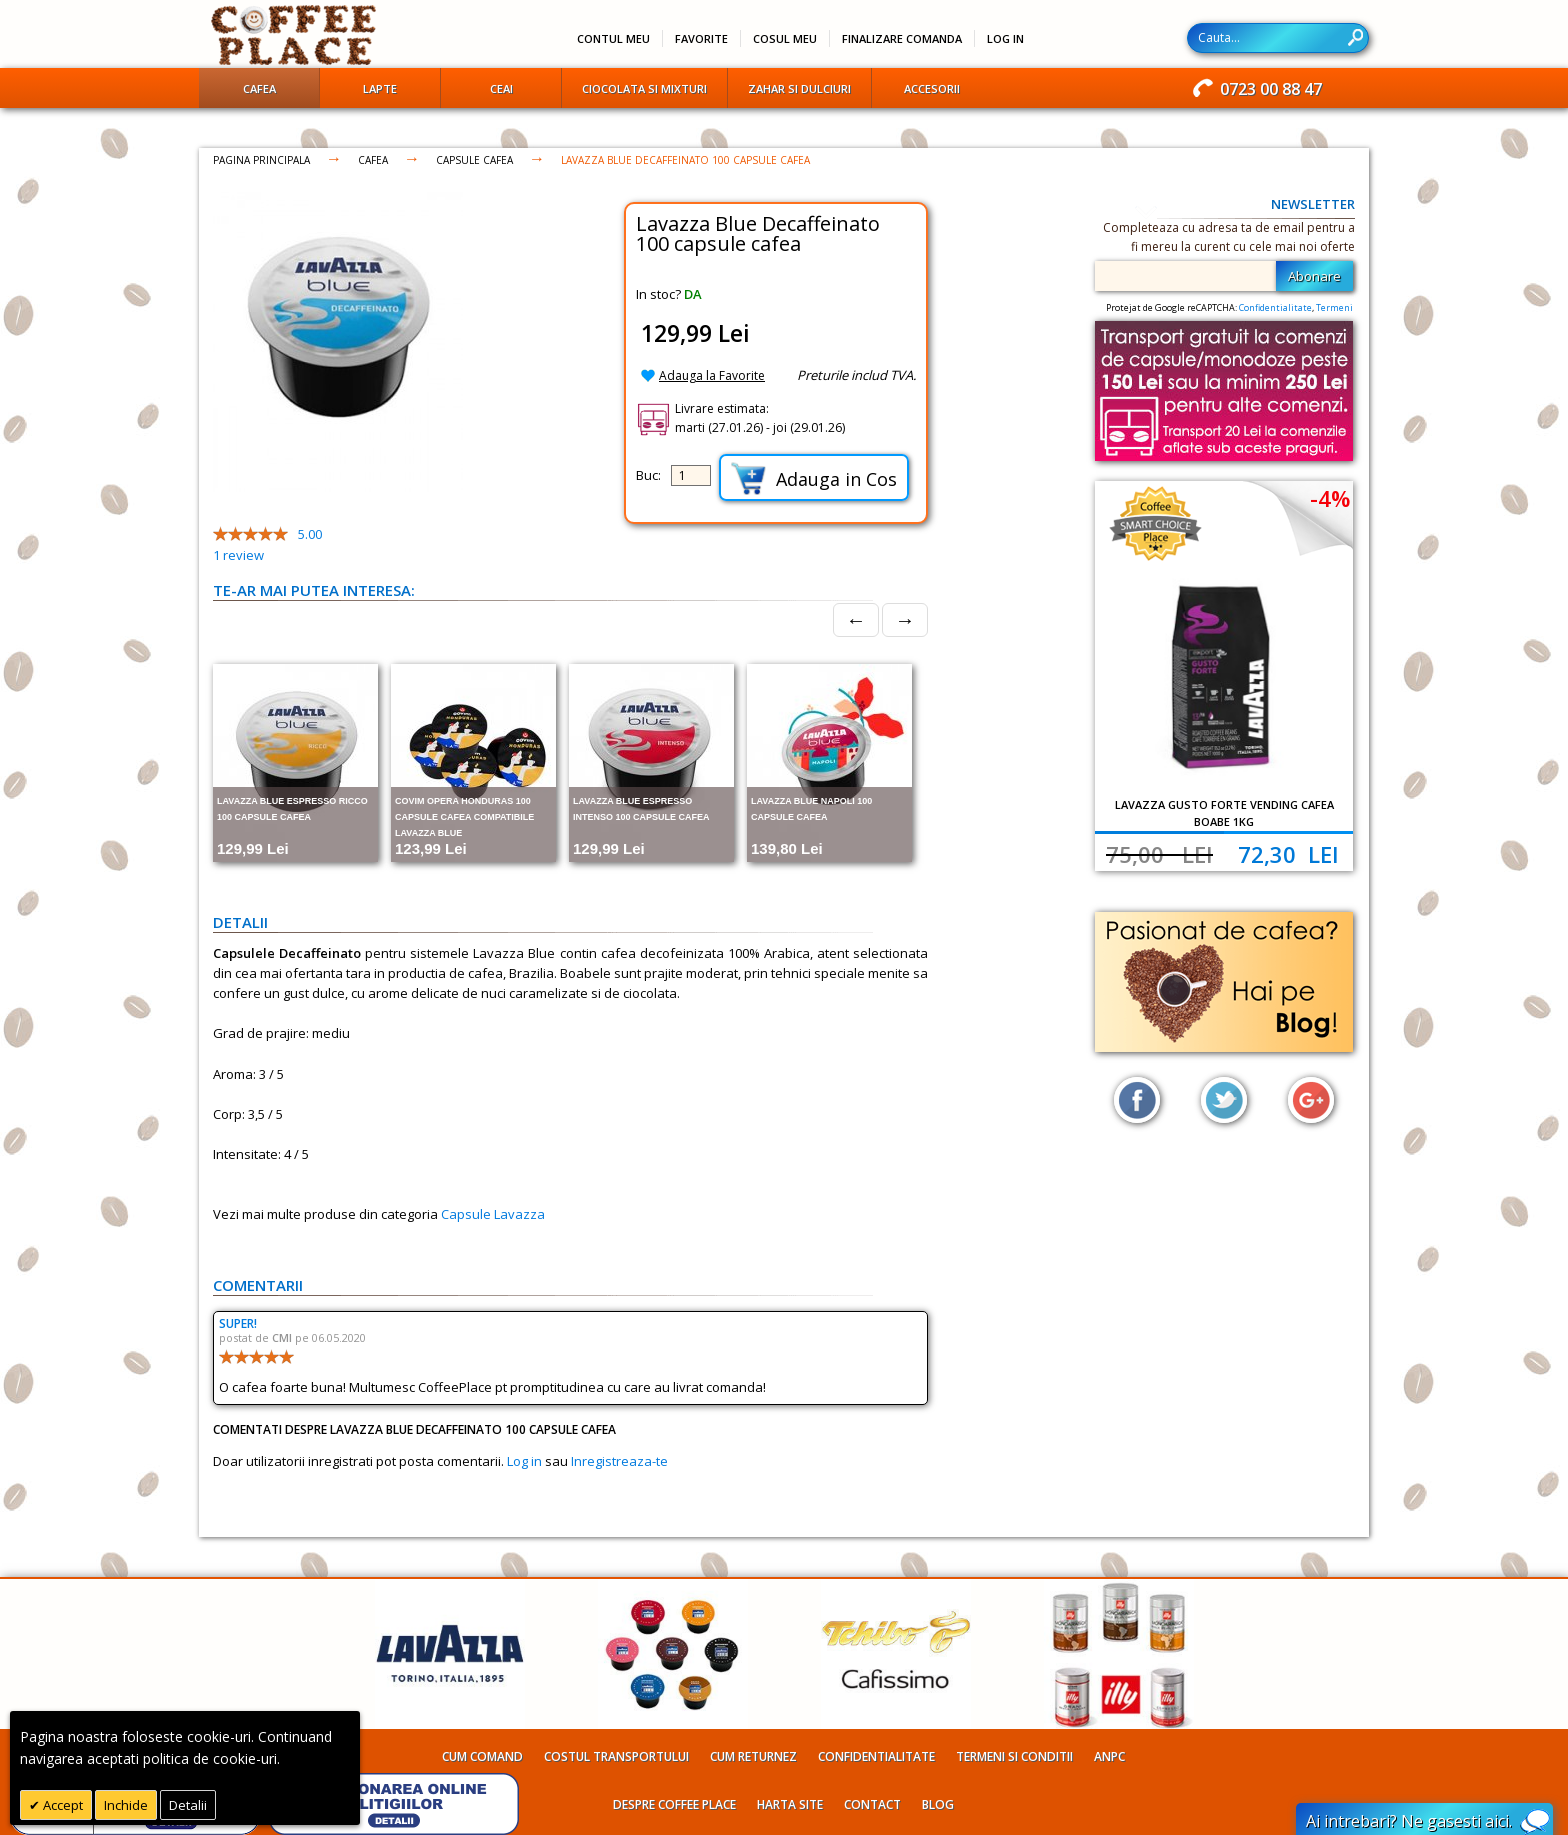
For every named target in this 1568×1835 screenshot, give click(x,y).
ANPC (1109, 1756)
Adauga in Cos (814, 478)
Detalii (188, 1805)
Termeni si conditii (1014, 1756)
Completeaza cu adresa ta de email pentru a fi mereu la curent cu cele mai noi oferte (1229, 237)
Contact (872, 1804)
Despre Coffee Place (674, 1804)
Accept (61, 1805)
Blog (938, 1804)
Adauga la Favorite (712, 375)
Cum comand (482, 1756)
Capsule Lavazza (493, 1214)
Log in (524, 1461)
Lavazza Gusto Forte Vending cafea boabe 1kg (1224, 813)
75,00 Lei (1159, 854)
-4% (1330, 498)
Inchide (126, 1805)
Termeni (1334, 307)
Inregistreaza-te (619, 1461)
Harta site (790, 1804)
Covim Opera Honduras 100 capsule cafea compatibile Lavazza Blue (464, 817)
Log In (1005, 38)
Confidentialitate (1275, 307)
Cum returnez (753, 1756)
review (238, 555)
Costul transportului (616, 1756)
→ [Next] (905, 619)
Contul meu (613, 38)
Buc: (648, 475)
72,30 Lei (1288, 854)
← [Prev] (856, 619)
